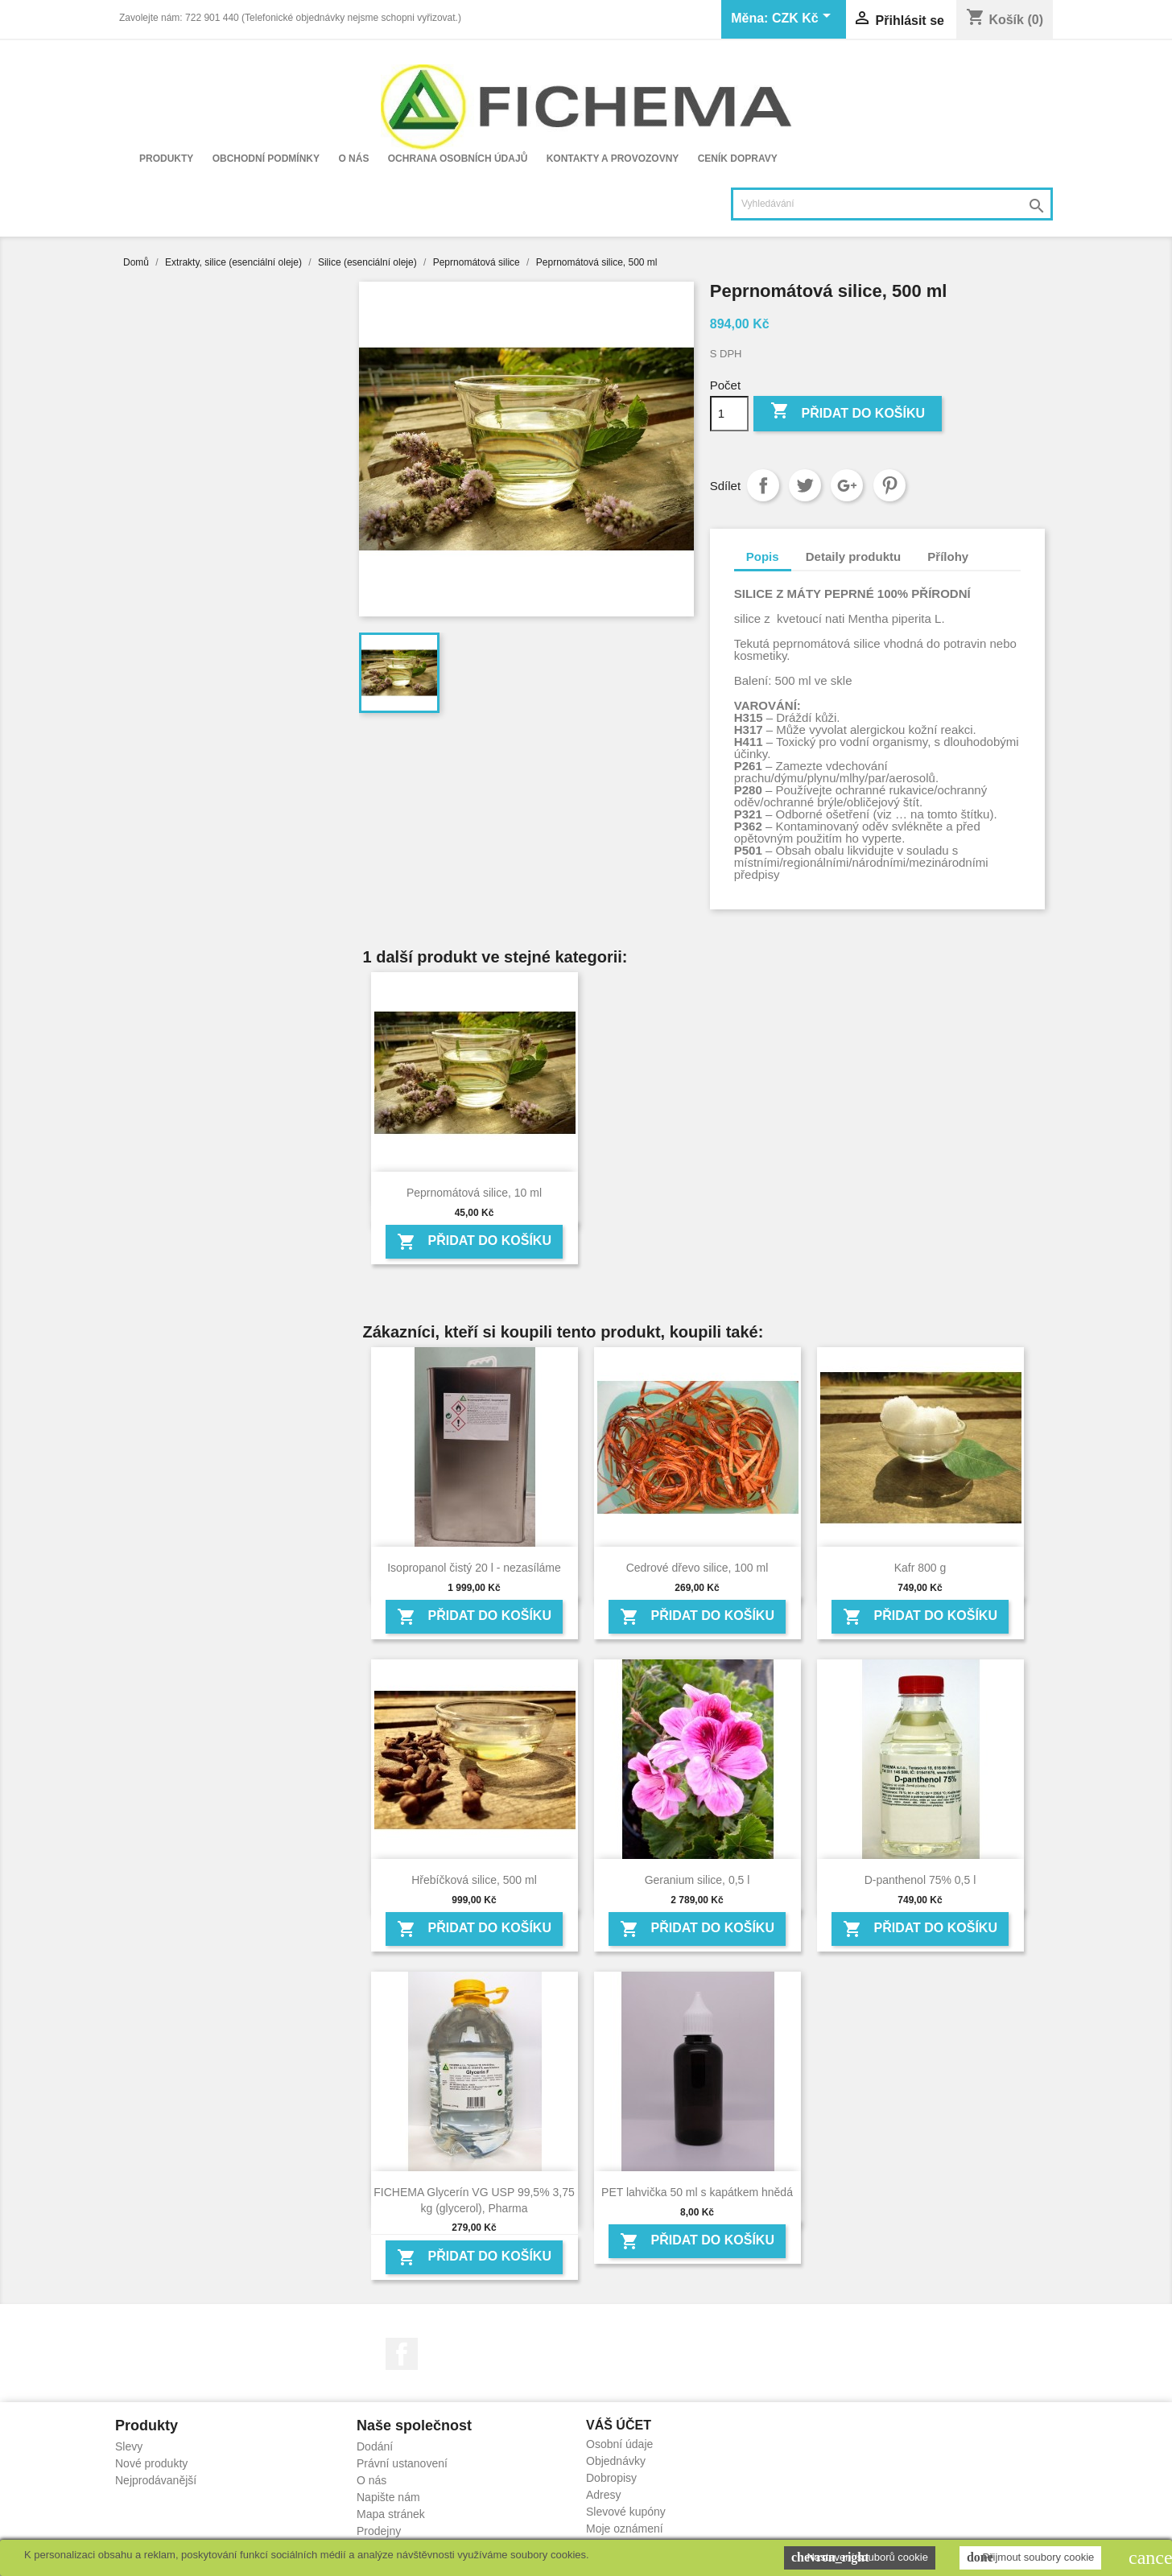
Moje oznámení (624, 2528)
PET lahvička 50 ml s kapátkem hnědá (697, 2192)
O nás (353, 158)
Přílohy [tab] (947, 556)
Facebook (402, 2354)
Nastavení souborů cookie (859, 2557)
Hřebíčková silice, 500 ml (474, 1879)
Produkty (166, 158)
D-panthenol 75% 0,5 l (920, 1879)
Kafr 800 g (920, 1567)
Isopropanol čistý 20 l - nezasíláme (474, 1567)
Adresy (603, 2494)
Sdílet (763, 485)
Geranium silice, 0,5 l (697, 1879)
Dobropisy (611, 2477)
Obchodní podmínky (266, 158)
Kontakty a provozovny (613, 158)
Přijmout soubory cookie (1030, 2557)
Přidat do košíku (847, 412)
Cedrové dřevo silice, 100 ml (697, 1567)
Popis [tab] (762, 556)
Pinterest (889, 485)
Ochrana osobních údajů (458, 158)
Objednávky (616, 2460)
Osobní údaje (619, 2444)
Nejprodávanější (155, 2480)
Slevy (128, 2446)
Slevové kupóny (626, 2511)
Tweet (805, 485)
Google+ (847, 485)
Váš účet (618, 2425)
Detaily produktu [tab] (853, 556)
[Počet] (729, 413)
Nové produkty (151, 2463)
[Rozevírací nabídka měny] (804, 19)
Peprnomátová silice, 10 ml (474, 1192)
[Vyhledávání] (892, 204)
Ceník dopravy (738, 158)
